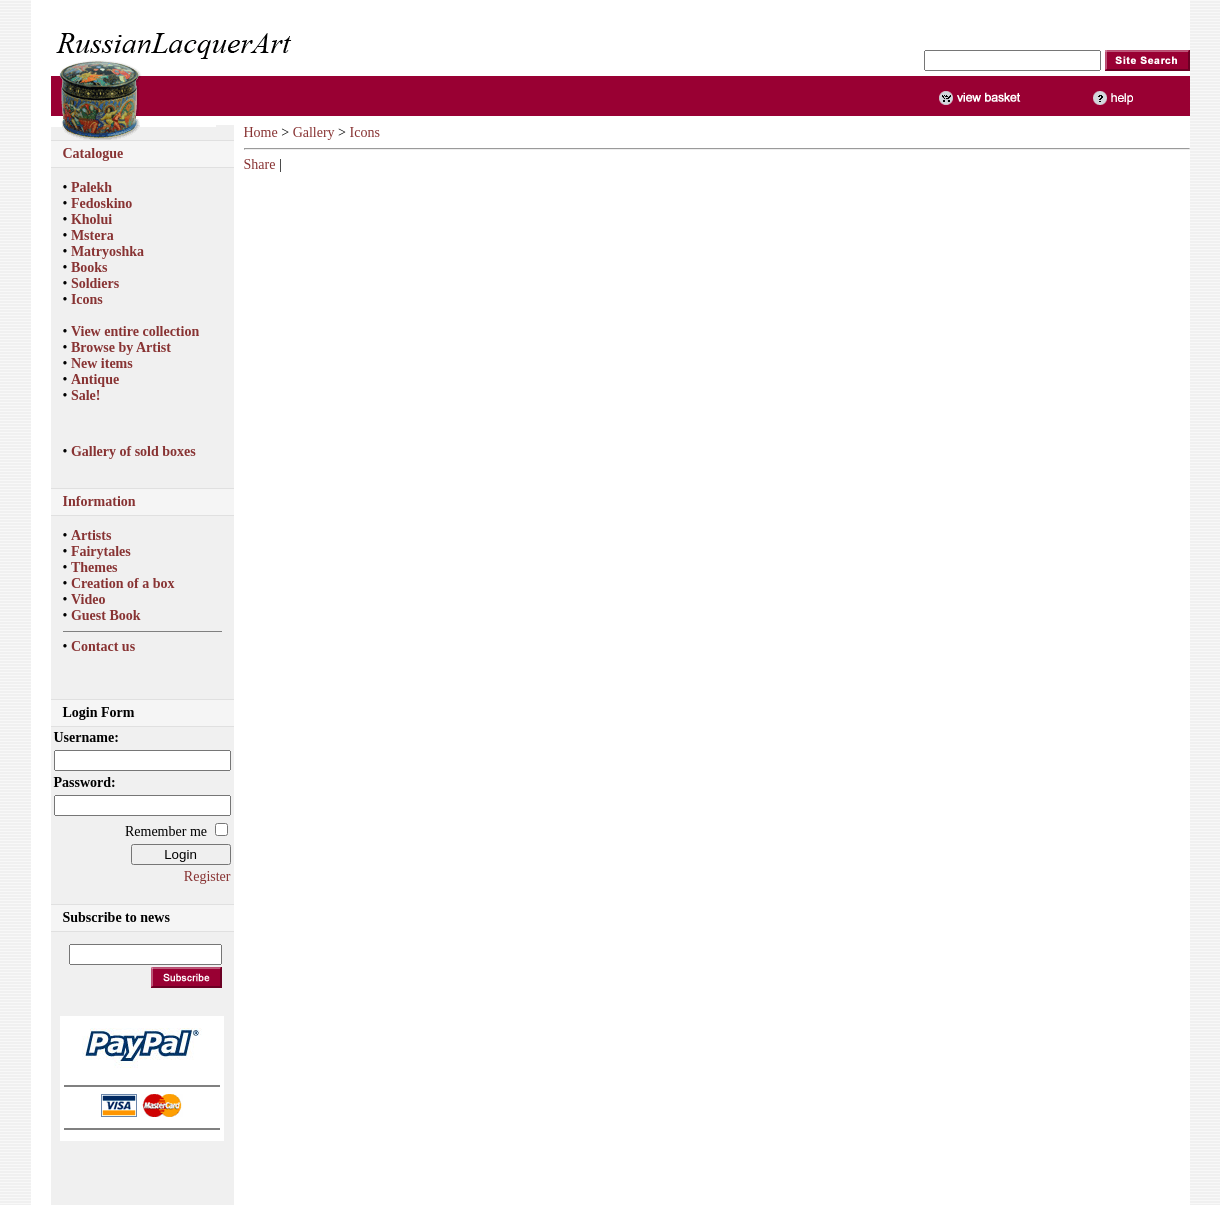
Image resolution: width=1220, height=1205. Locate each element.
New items (102, 363)
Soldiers (95, 283)
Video (88, 599)
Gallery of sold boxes (133, 451)
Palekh (91, 187)
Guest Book (106, 615)
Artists (91, 535)
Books (89, 267)
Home (261, 132)
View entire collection (135, 331)
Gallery (314, 132)
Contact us (103, 646)
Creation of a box (123, 583)
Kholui (91, 219)
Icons (87, 299)
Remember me (166, 831)
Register (207, 876)
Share (260, 164)
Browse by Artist (121, 347)
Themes (94, 567)
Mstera (92, 235)
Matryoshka (107, 251)
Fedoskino (101, 203)
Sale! (86, 395)
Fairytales (101, 551)
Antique (95, 379)
